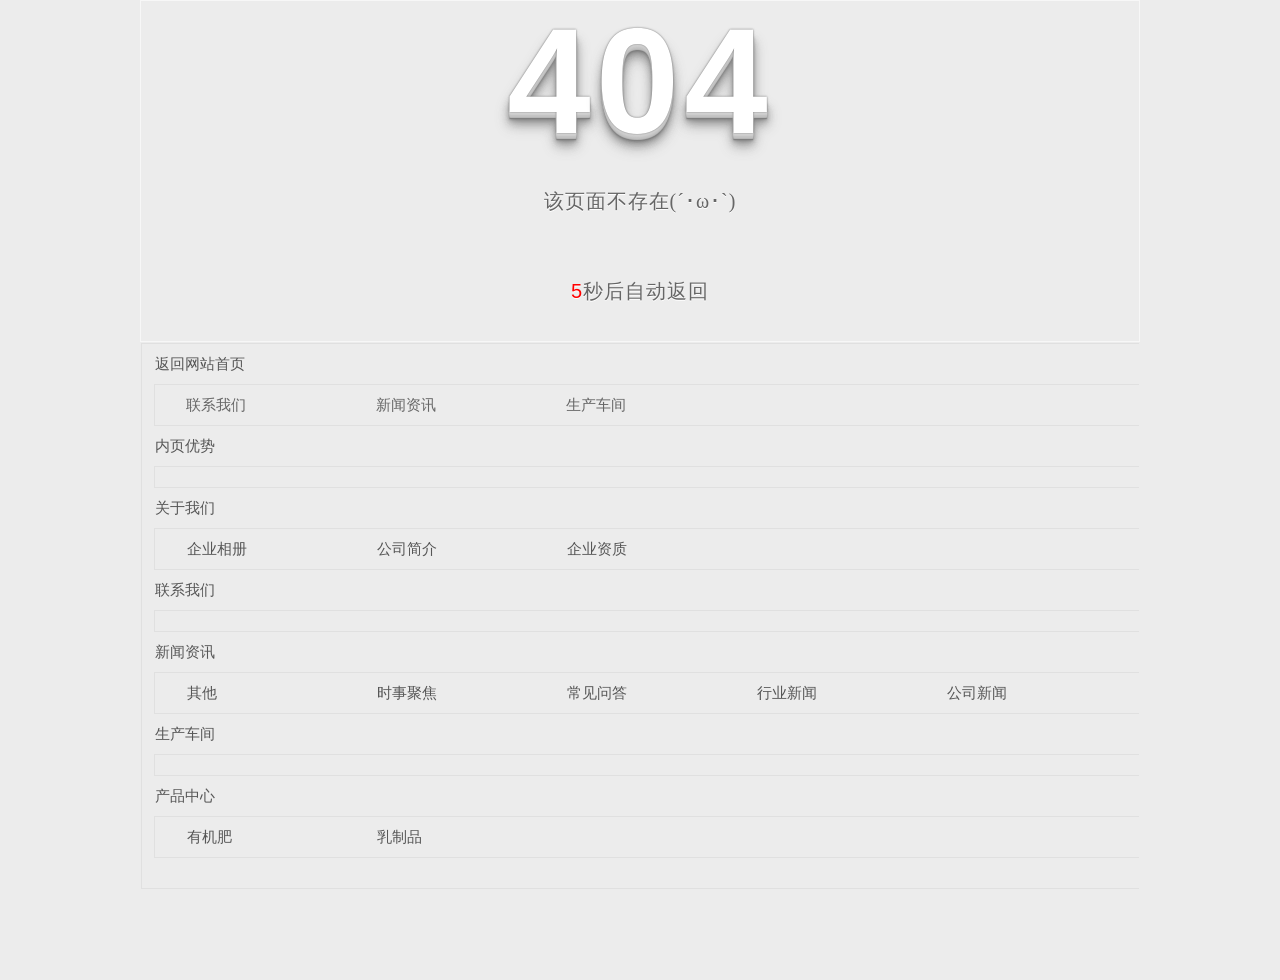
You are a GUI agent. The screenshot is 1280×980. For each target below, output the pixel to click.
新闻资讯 (406, 404)
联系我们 (216, 404)
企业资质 (597, 548)
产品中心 (185, 795)
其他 (202, 692)
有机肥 (209, 836)
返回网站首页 (200, 363)
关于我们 (185, 507)
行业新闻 (787, 692)
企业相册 (217, 548)
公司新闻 (977, 692)
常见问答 (597, 692)
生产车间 (596, 404)
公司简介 (407, 548)
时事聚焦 (407, 692)
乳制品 (399, 836)
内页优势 (185, 445)
